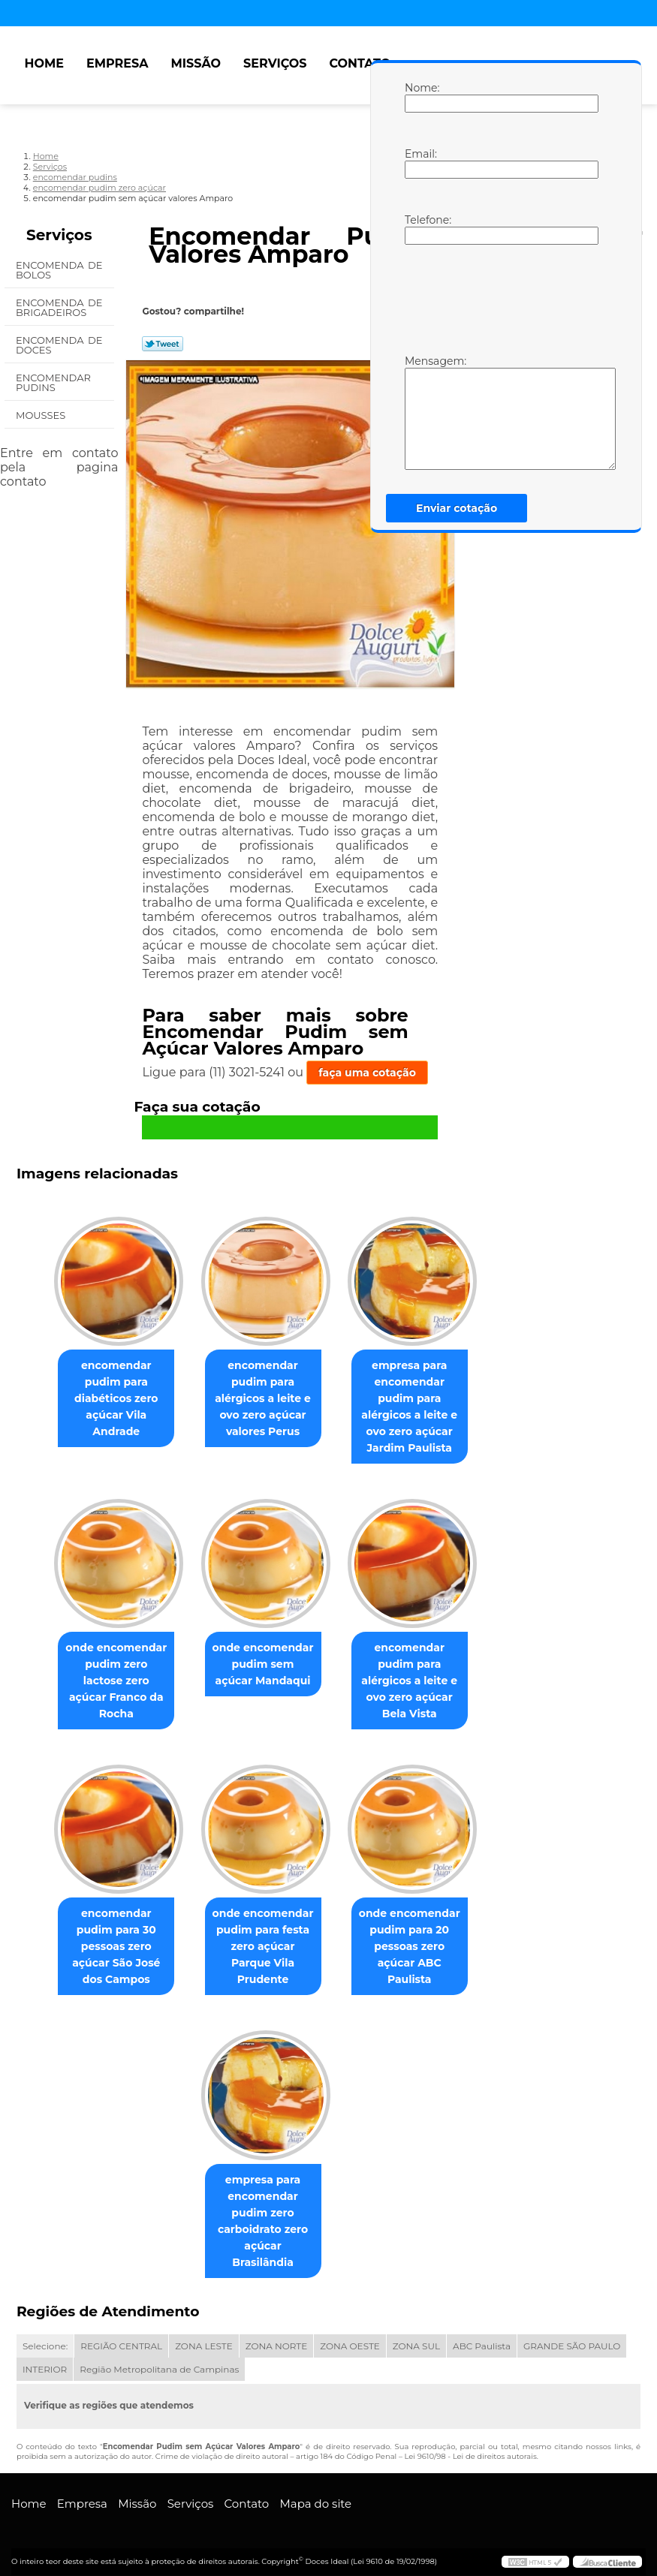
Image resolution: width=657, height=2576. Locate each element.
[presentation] (500, 298)
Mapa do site (315, 2493)
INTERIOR (45, 2358)
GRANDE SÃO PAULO (571, 2335)
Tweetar (162, 343)
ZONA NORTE (277, 2335)
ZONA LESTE (204, 2335)
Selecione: (45, 2335)
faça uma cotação (367, 1072)
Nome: (420, 97)
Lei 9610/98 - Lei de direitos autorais (471, 2446)
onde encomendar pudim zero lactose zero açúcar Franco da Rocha (110, 1675)
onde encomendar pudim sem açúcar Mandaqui (263, 1667)
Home (44, 63)
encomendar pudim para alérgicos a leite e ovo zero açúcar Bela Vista (415, 1683)
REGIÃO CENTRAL (121, 2335)
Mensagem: (420, 412)
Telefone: (420, 229)
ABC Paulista (482, 2335)
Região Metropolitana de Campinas (159, 2358)
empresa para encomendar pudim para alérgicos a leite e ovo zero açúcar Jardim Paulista (415, 1408)
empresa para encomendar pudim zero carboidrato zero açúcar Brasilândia (262, 2219)
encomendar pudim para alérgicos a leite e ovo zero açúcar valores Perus (263, 1400)
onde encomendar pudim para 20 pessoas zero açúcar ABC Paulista (415, 1951)
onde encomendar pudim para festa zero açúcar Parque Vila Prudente (262, 1942)
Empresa (117, 63)
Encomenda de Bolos (59, 270)
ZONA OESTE (350, 2335)
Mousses (42, 415)
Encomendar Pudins (53, 382)
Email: (420, 163)
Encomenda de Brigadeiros (59, 307)
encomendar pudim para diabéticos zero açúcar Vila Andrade (110, 1400)
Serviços (274, 63)
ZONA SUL (416, 2335)
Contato (359, 63)
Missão (195, 63)
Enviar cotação (456, 508)
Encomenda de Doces (59, 345)
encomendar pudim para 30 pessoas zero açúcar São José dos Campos (110, 1951)
